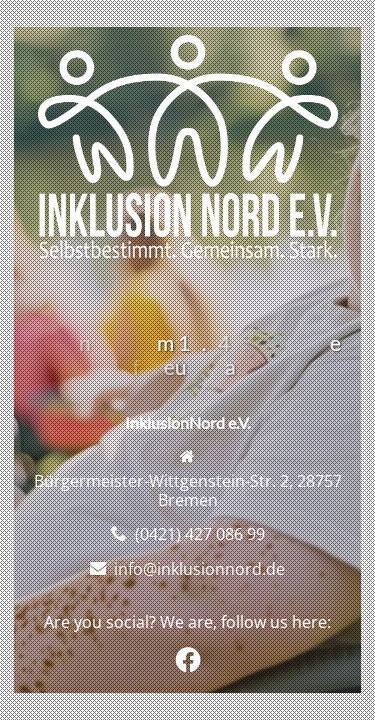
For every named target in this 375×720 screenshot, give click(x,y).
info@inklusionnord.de (199, 569)
